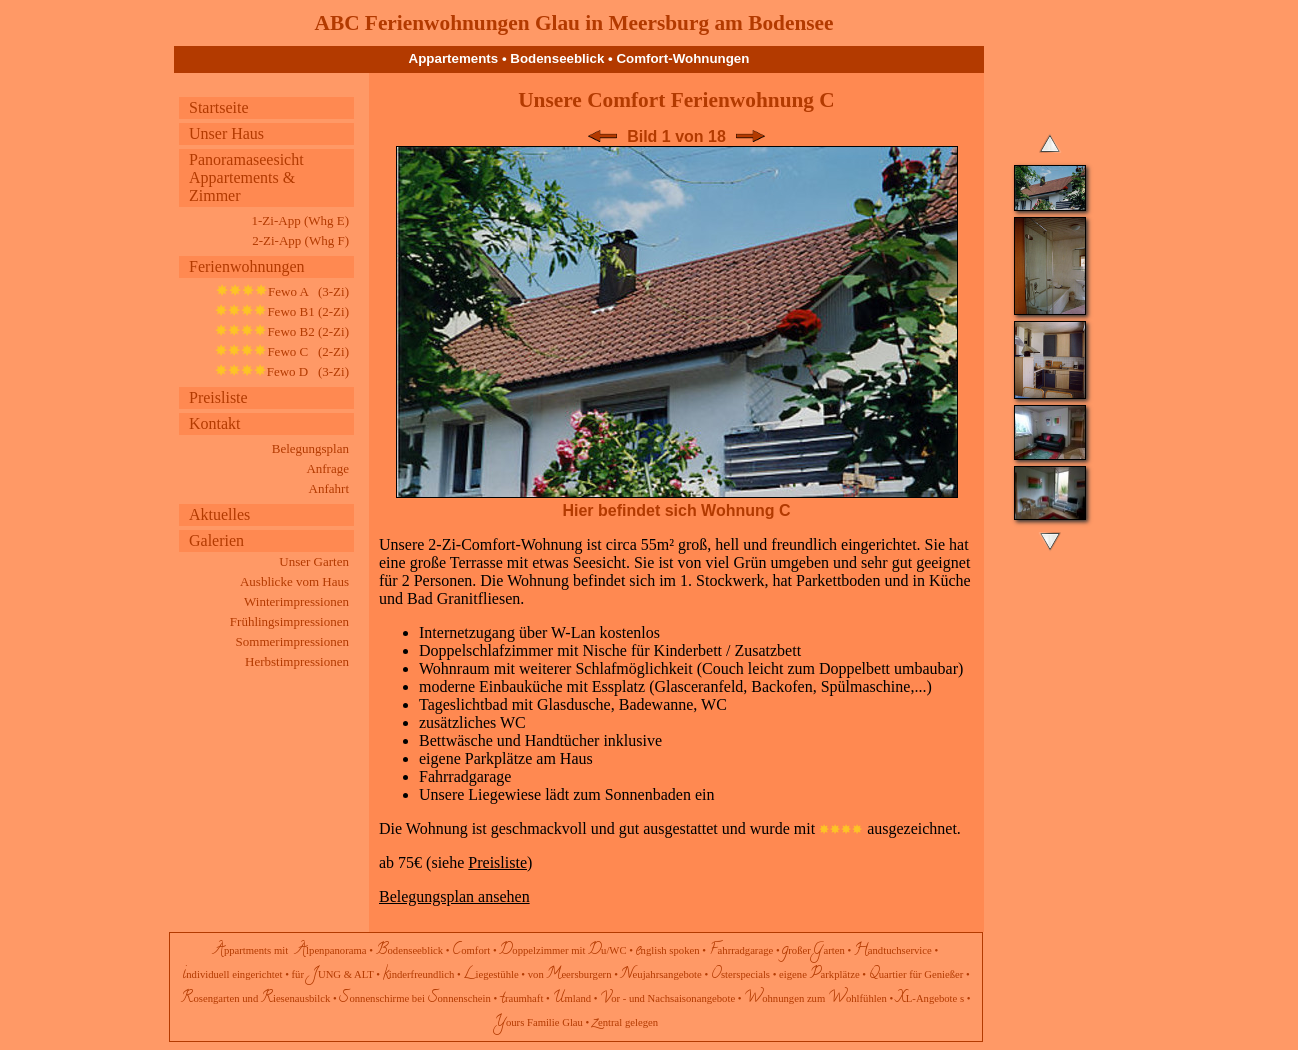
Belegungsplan (310, 448)
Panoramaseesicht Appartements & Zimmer (246, 177)
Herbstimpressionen (297, 661)
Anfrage (327, 468)
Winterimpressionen (296, 601)
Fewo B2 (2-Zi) (282, 331)
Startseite (219, 107)
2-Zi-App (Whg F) (300, 240)
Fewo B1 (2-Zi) (282, 311)
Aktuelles (219, 514)
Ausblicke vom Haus (294, 581)
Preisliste (218, 397)
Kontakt (215, 423)
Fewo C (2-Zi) (282, 351)
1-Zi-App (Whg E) (300, 220)
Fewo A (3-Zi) (282, 291)
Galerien (216, 540)
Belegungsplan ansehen (454, 896)
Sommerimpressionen (292, 641)
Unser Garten (314, 561)
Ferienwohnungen (247, 266)
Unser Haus (226, 133)
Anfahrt (329, 488)
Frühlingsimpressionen (289, 621)
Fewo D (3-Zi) (282, 371)
